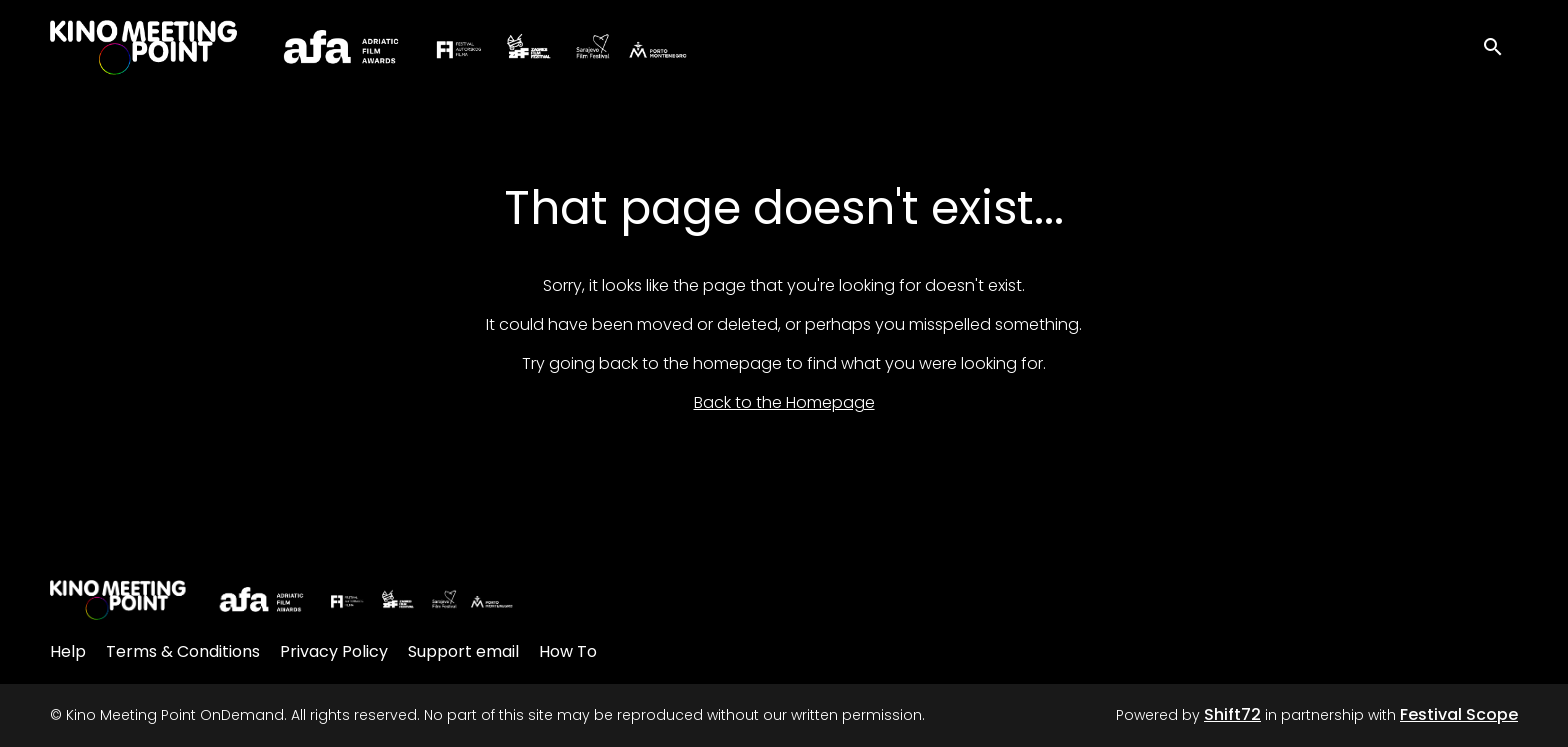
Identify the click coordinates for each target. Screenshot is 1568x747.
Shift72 (1232, 714)
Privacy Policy (334, 651)
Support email (463, 651)
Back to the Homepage (784, 402)
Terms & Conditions (183, 651)
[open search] (1500, 44)
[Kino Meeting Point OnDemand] (282, 600)
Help (68, 651)
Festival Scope (1459, 714)
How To (568, 651)
